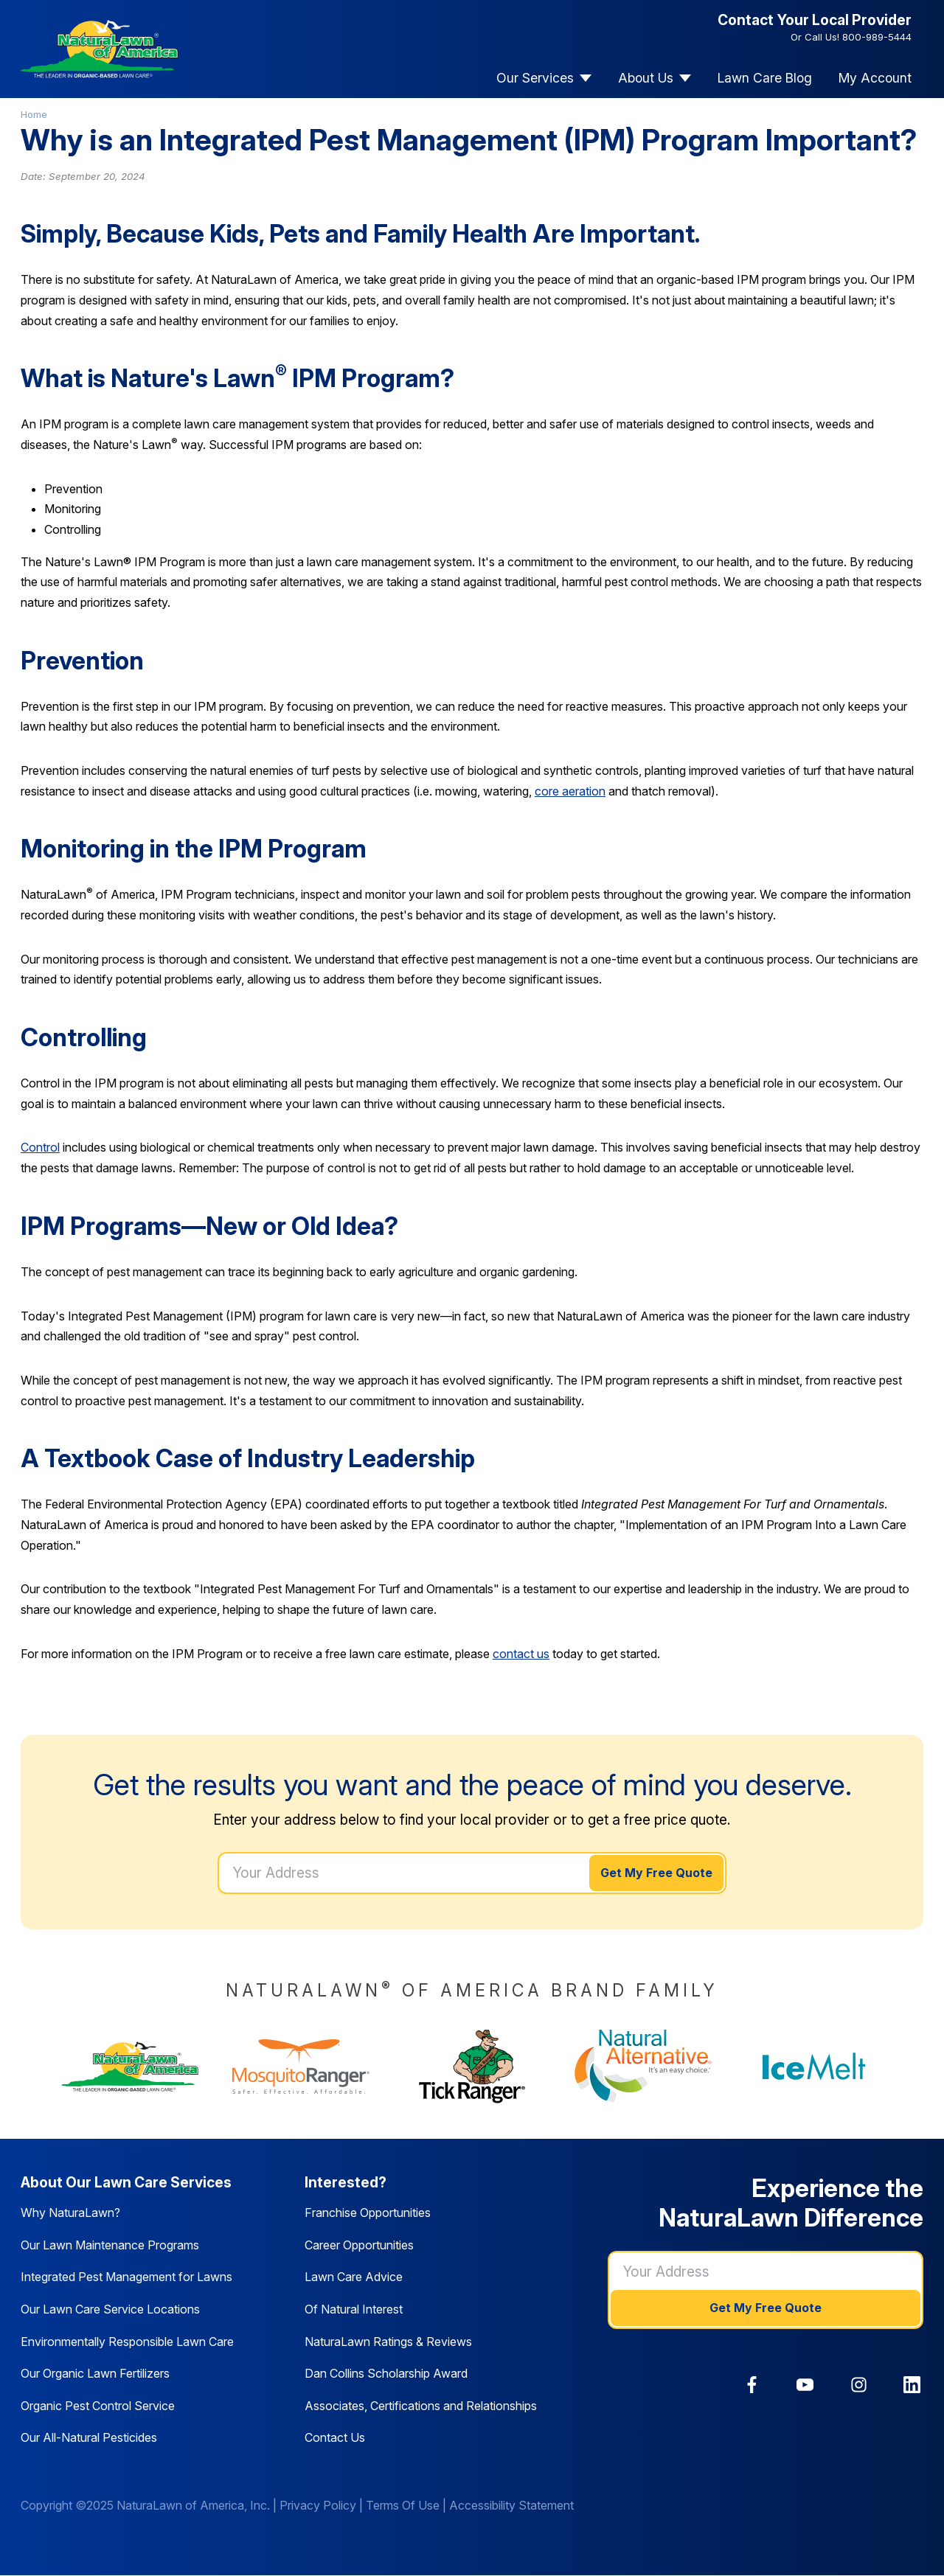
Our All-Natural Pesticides (89, 2437)
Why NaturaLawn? (70, 2212)
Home (34, 114)
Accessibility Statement (511, 2505)
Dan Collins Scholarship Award (386, 2373)
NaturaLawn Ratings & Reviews (388, 2341)
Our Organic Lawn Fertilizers (95, 2373)
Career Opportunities (359, 2245)
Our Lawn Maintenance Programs (110, 2245)
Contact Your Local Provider (815, 20)
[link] (751, 2384)
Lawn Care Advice (354, 2276)
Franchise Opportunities (368, 2212)
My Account (875, 78)
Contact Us (335, 2437)
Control (40, 1147)
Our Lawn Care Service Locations (110, 2309)
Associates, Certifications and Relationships (421, 2405)
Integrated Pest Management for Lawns (126, 2276)
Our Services (535, 78)
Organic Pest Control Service (98, 2405)
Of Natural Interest (354, 2309)
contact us (521, 1653)
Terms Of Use (403, 2505)
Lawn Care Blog (765, 78)
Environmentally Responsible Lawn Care (127, 2341)
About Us (645, 78)
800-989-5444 (877, 37)
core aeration (570, 791)
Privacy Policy (318, 2505)
